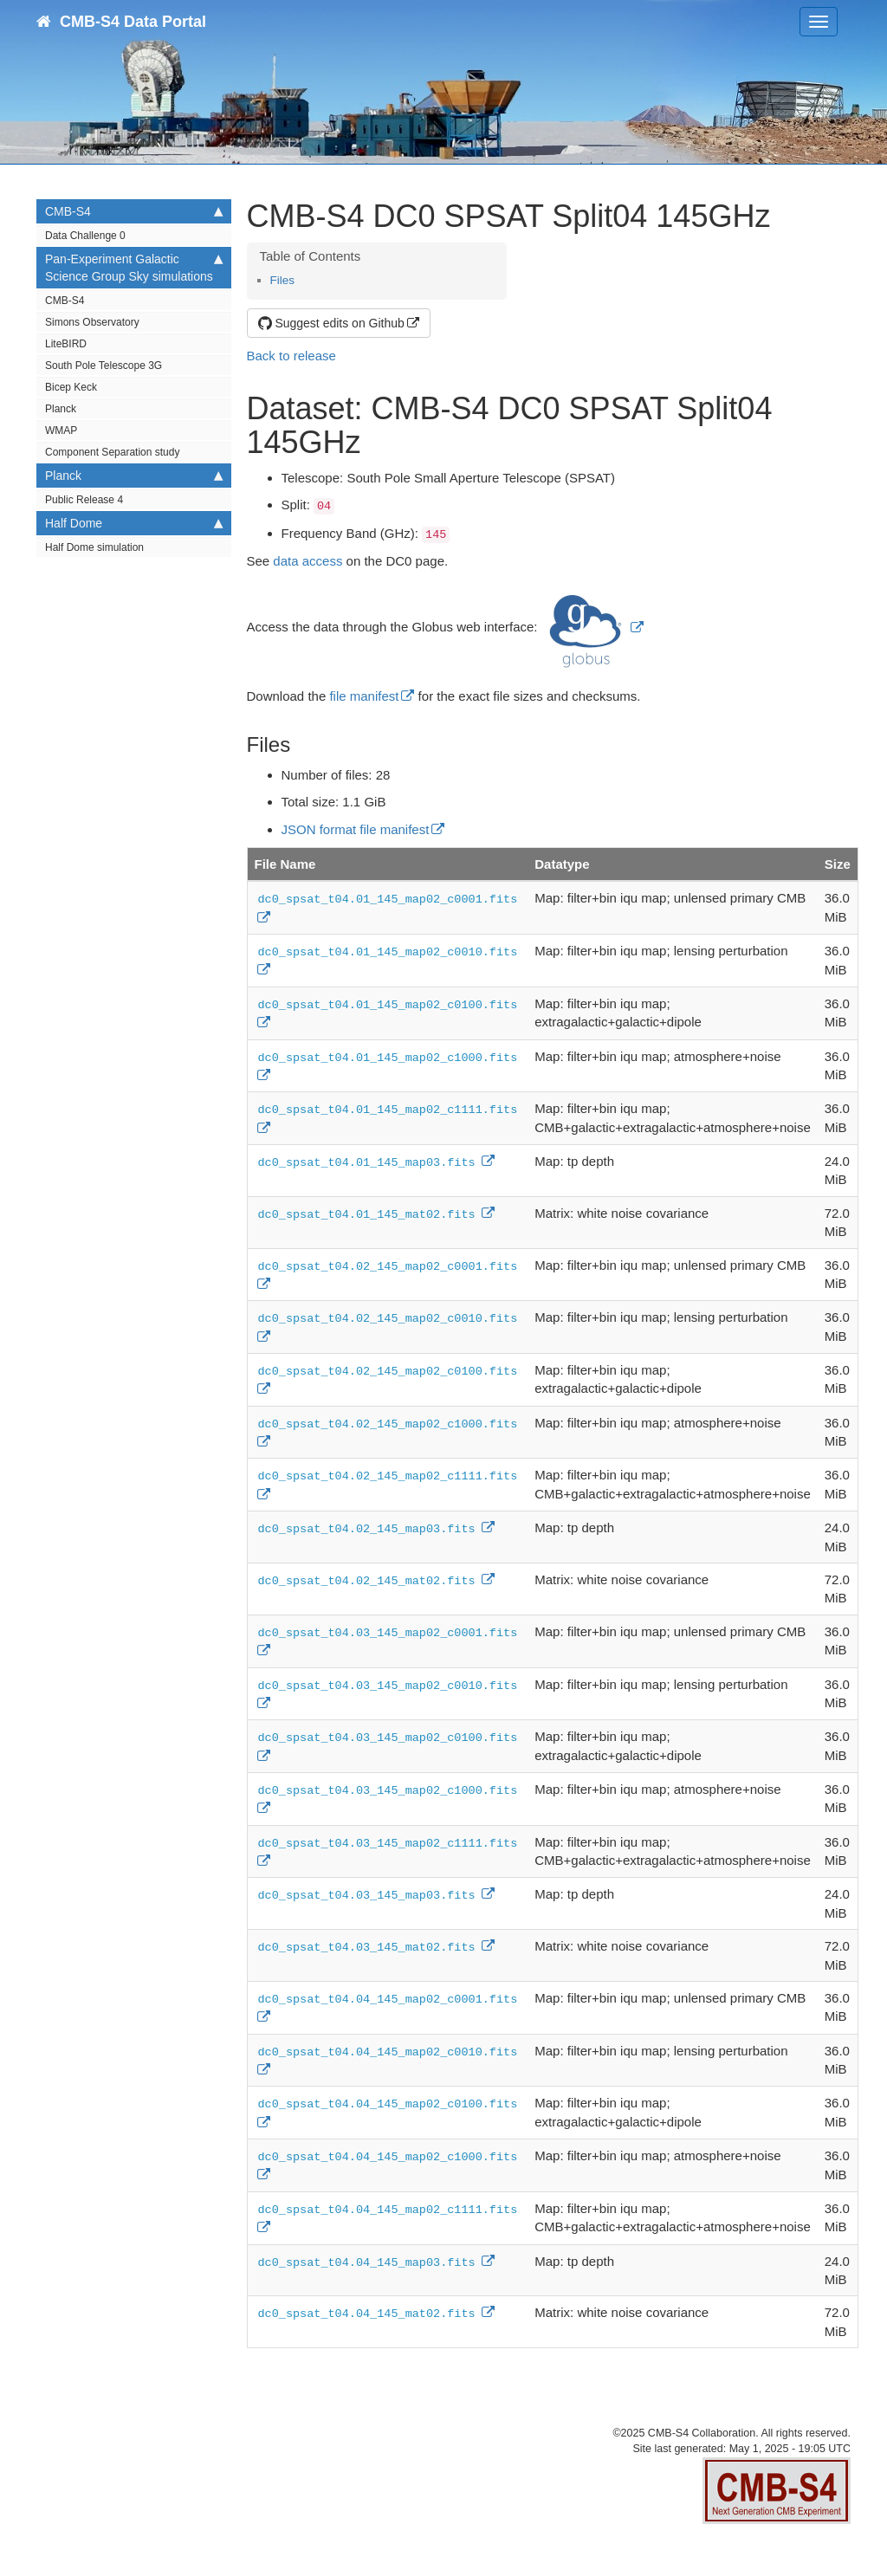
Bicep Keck (71, 387)
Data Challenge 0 (85, 236)
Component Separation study (112, 452)
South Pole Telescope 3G (103, 365)
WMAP (61, 430)
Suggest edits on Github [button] (331, 323)
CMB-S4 (134, 211)
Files (282, 280)
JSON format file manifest (356, 829)
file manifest (363, 696)
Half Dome (134, 523)
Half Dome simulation (94, 547)
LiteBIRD (66, 344)
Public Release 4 (84, 500)
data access (307, 560)
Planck (60, 409)
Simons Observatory (92, 322)
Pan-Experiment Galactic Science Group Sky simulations (134, 266)
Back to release (291, 355)
